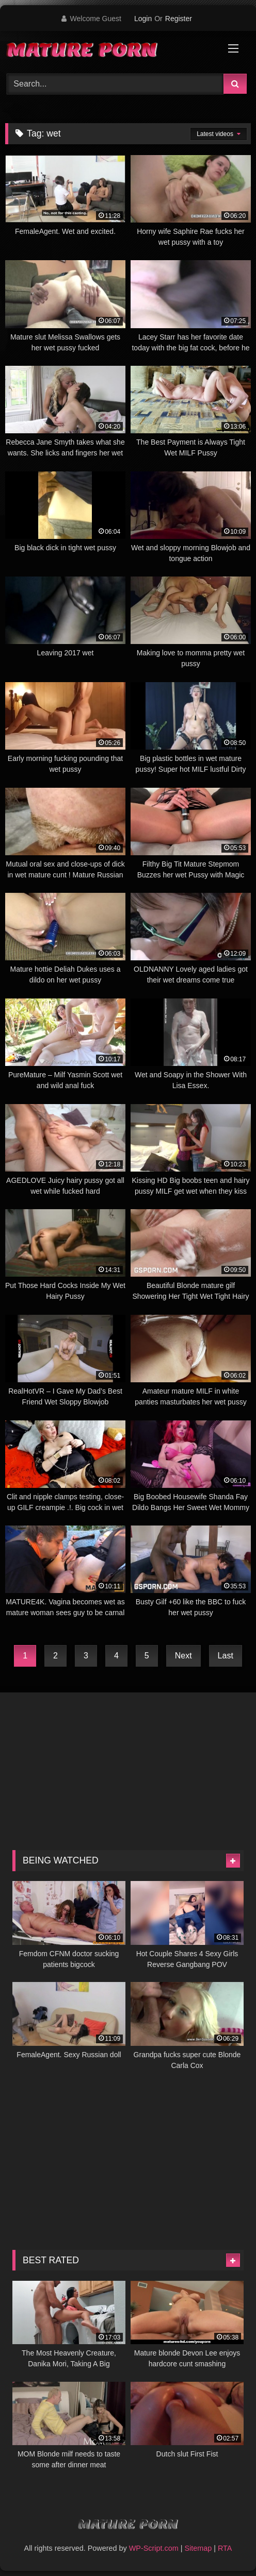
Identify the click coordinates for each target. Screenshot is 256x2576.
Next (183, 1655)
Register (178, 18)
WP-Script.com (154, 2548)
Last (225, 1655)
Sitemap (198, 2548)
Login (143, 18)
